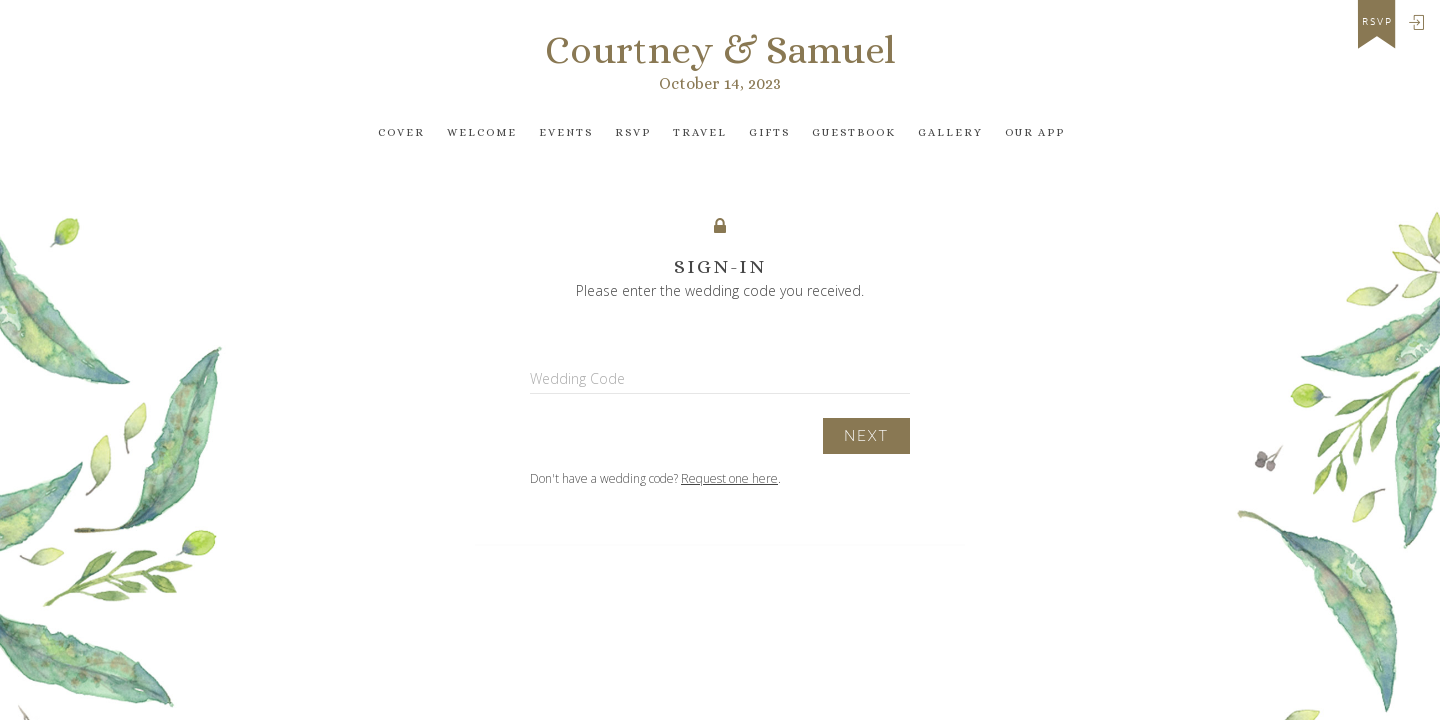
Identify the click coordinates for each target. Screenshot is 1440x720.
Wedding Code (577, 378)
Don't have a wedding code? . (655, 478)
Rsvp (633, 132)
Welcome (482, 132)
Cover (401, 132)
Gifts (769, 132)
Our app (1035, 132)
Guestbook (854, 132)
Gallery (950, 132)
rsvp (1377, 22)
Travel (700, 132)
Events (566, 132)
